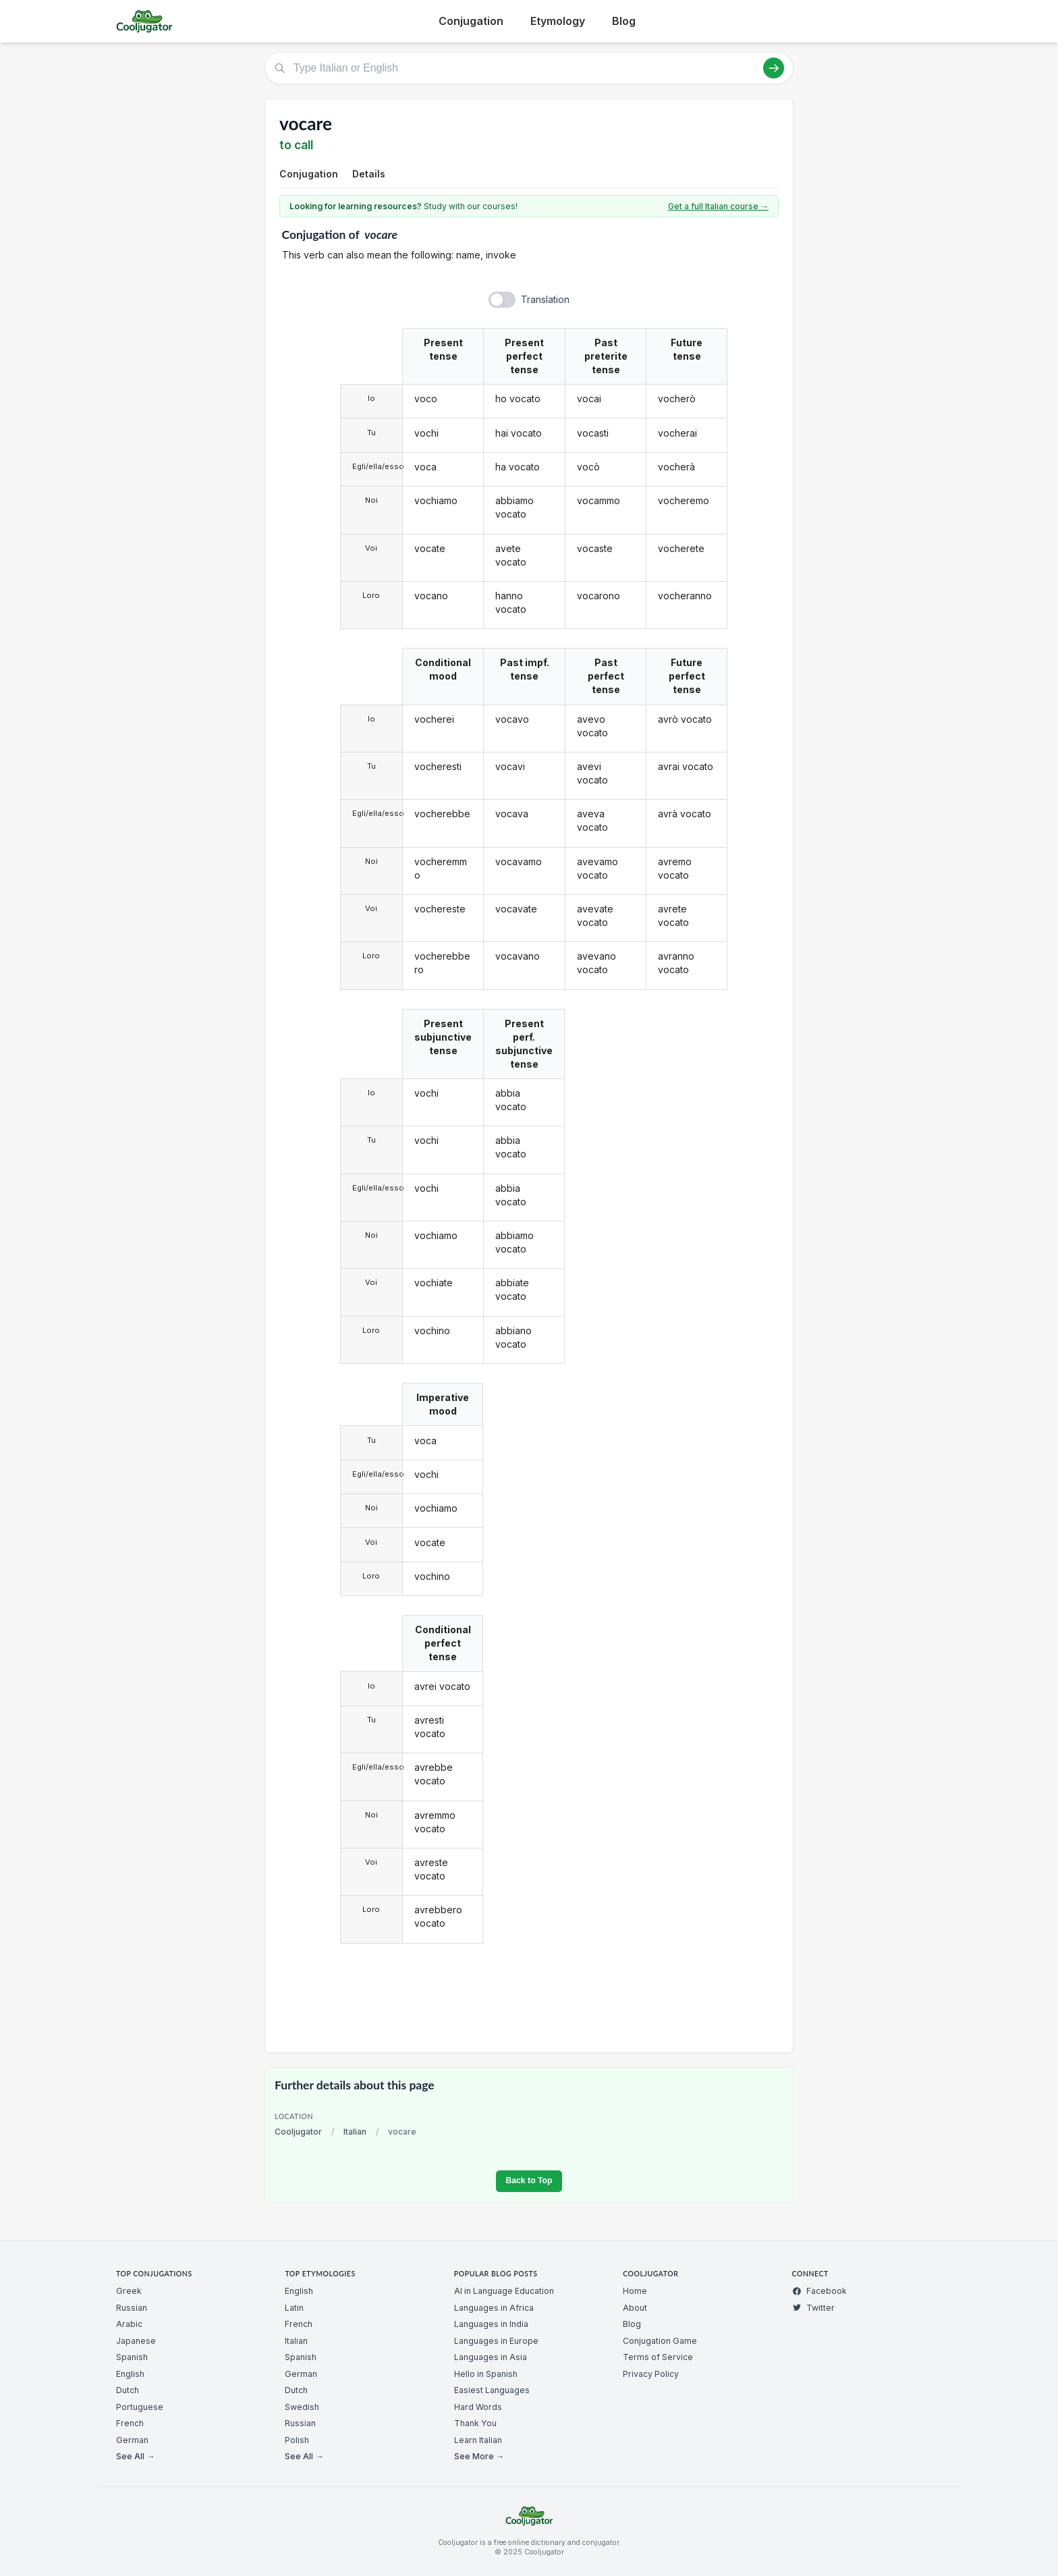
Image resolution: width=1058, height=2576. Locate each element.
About (635, 2308)
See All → (135, 2456)
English (130, 2374)
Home (635, 2291)
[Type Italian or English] (529, 68)
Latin (294, 2308)
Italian (354, 2132)
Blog (624, 21)
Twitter (813, 2308)
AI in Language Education (504, 2291)
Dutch (127, 2390)
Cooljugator (298, 2132)
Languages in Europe (496, 2341)
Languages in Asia (490, 2357)
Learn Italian (478, 2440)
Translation (545, 299)
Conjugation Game (660, 2341)
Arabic (129, 2324)
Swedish (302, 2407)
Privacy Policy (651, 2374)
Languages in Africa (494, 2308)
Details (368, 174)
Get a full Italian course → (718, 206)
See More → (479, 2456)
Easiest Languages (492, 2390)
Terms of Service (658, 2357)
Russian (131, 2308)
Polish (297, 2440)
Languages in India (491, 2324)
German (132, 2440)
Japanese (136, 2341)
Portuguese (139, 2407)
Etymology (557, 21)
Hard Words (478, 2407)
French (130, 2423)
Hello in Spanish (486, 2374)
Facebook (819, 2291)
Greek (129, 2291)
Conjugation (471, 21)
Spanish (132, 2357)
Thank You (475, 2423)
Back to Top (528, 2180)
